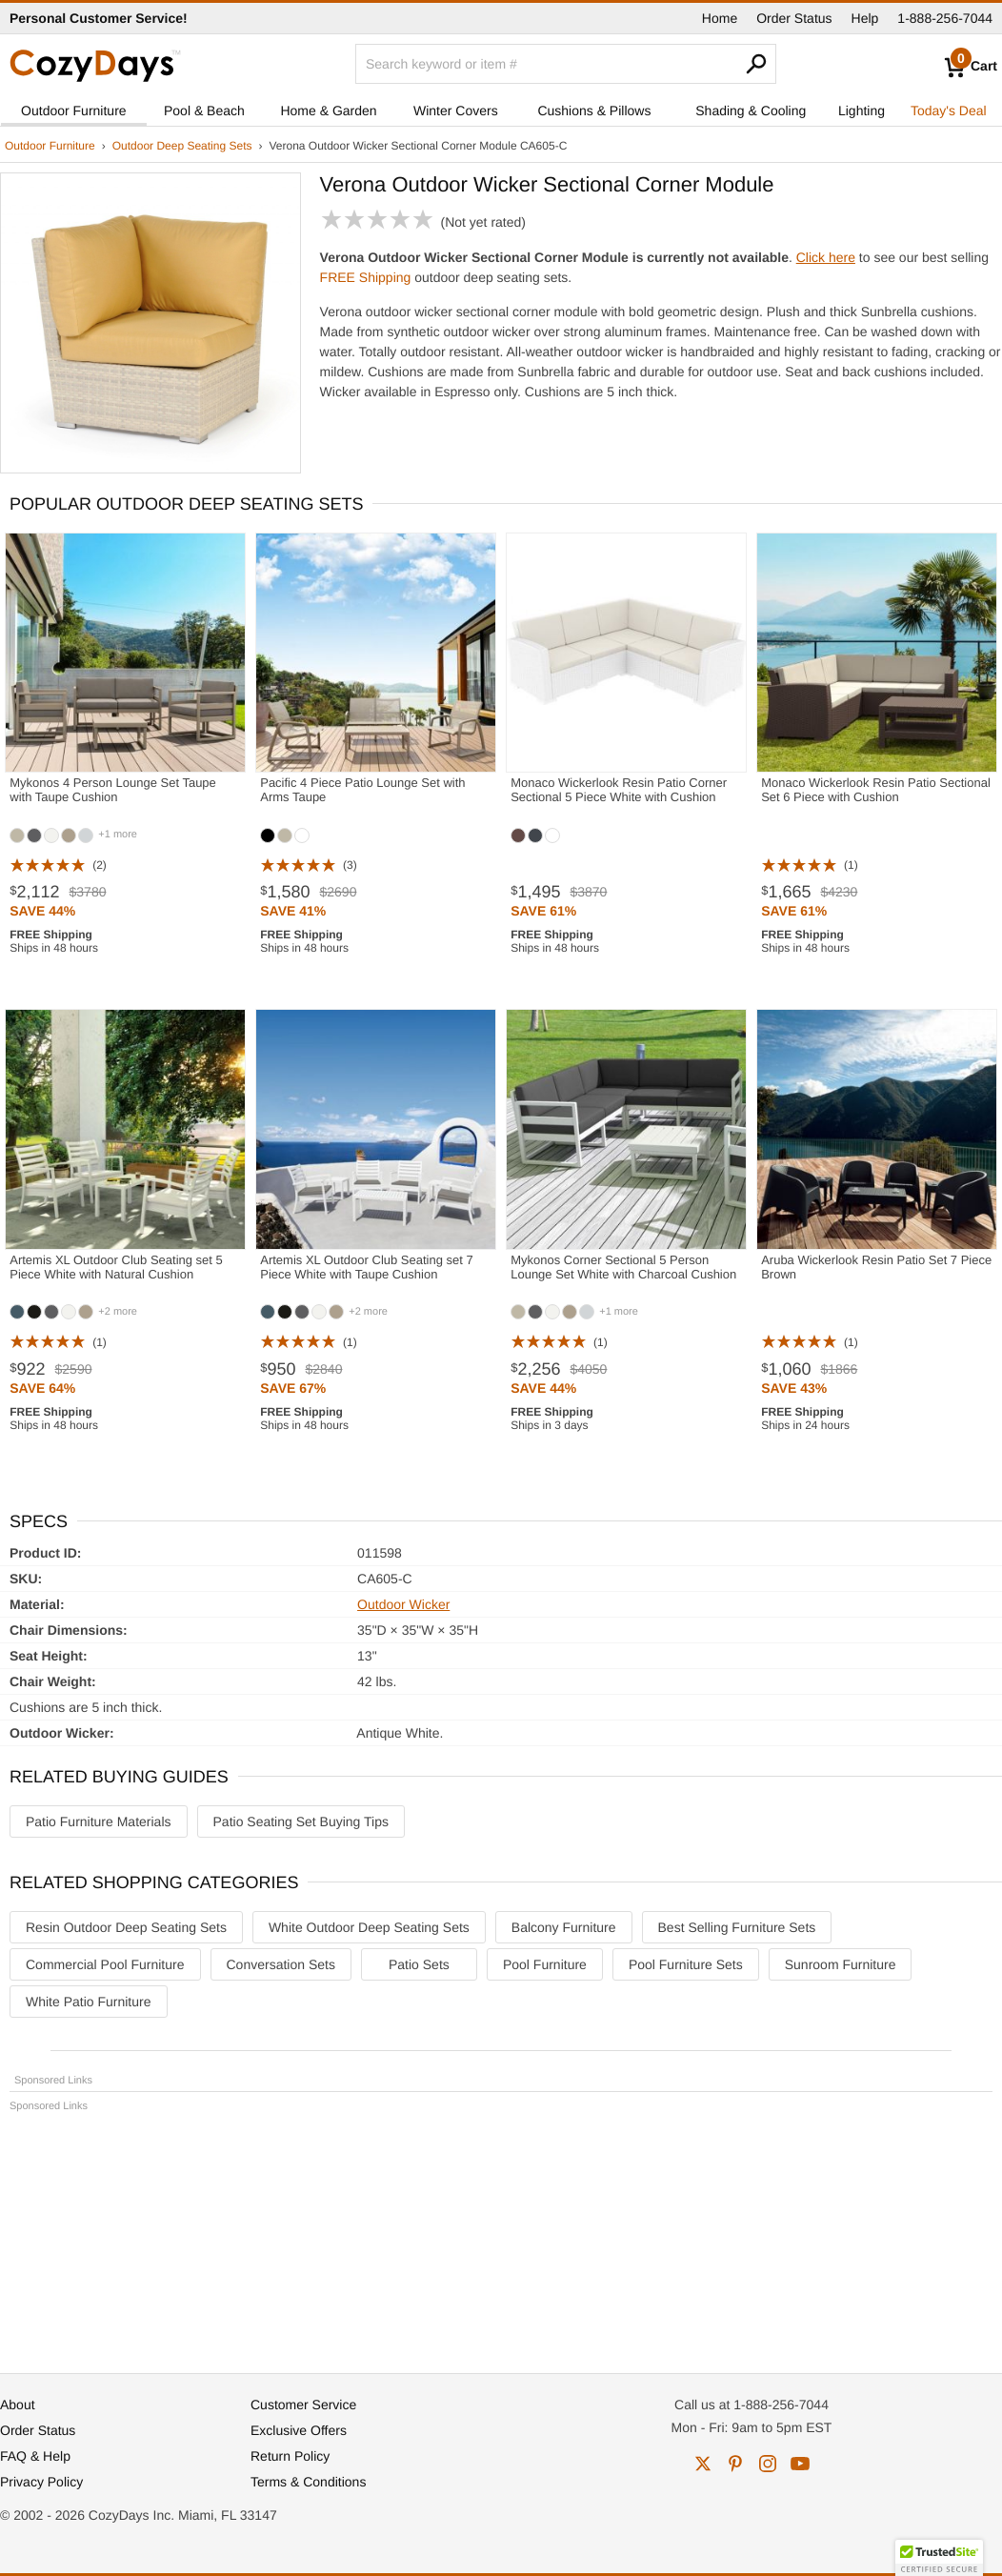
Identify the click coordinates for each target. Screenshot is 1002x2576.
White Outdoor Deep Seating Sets (369, 1927)
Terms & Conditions (308, 2481)
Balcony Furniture (563, 1927)
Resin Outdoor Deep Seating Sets (126, 1927)
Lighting (861, 110)
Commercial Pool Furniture (105, 1964)
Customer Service (303, 2404)
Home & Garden (328, 110)
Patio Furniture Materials (98, 1821)
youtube (800, 2463)
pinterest (735, 2463)
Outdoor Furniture (74, 110)
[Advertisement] (501, 2234)
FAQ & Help (35, 2456)
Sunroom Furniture (840, 1964)
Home (719, 18)
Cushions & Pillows (594, 110)
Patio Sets (419, 1964)
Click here (825, 257)
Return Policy (290, 2456)
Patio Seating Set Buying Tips (301, 1821)
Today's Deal (949, 110)
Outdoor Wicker (403, 1604)
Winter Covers (455, 110)
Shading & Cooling (750, 110)
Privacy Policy (41, 2481)
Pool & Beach (204, 110)
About (17, 2404)
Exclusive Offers (298, 2430)
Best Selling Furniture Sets (737, 1927)
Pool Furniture (545, 1964)
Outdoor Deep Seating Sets (182, 145)
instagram (767, 2463)
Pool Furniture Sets (686, 1964)
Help (865, 18)
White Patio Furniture (88, 2001)
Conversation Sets (281, 1964)
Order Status (794, 18)
